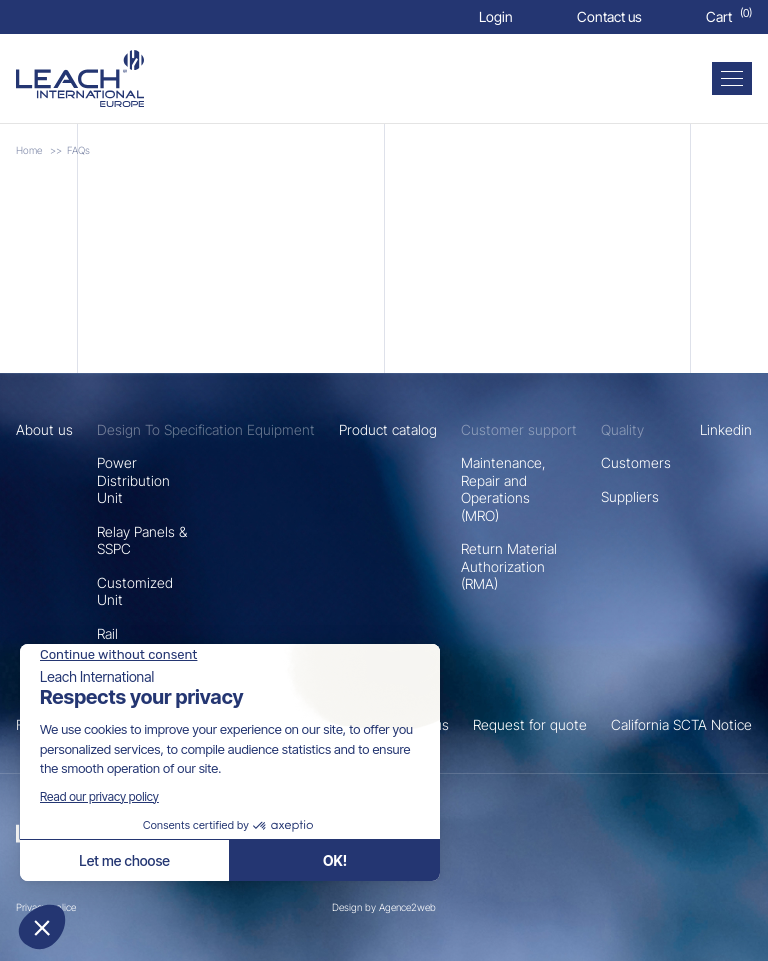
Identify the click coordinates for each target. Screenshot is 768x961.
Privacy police (46, 907)
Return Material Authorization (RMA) (509, 566)
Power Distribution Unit (133, 480)
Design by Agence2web (384, 907)
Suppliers (630, 496)
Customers (636, 462)
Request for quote (530, 724)
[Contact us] (609, 17)
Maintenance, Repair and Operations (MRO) (503, 489)
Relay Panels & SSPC (142, 540)
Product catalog (388, 429)
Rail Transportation (142, 642)
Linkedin (726, 429)
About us (44, 429)
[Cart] (729, 17)
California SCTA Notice (681, 724)
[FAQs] (80, 78)
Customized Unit (135, 591)
